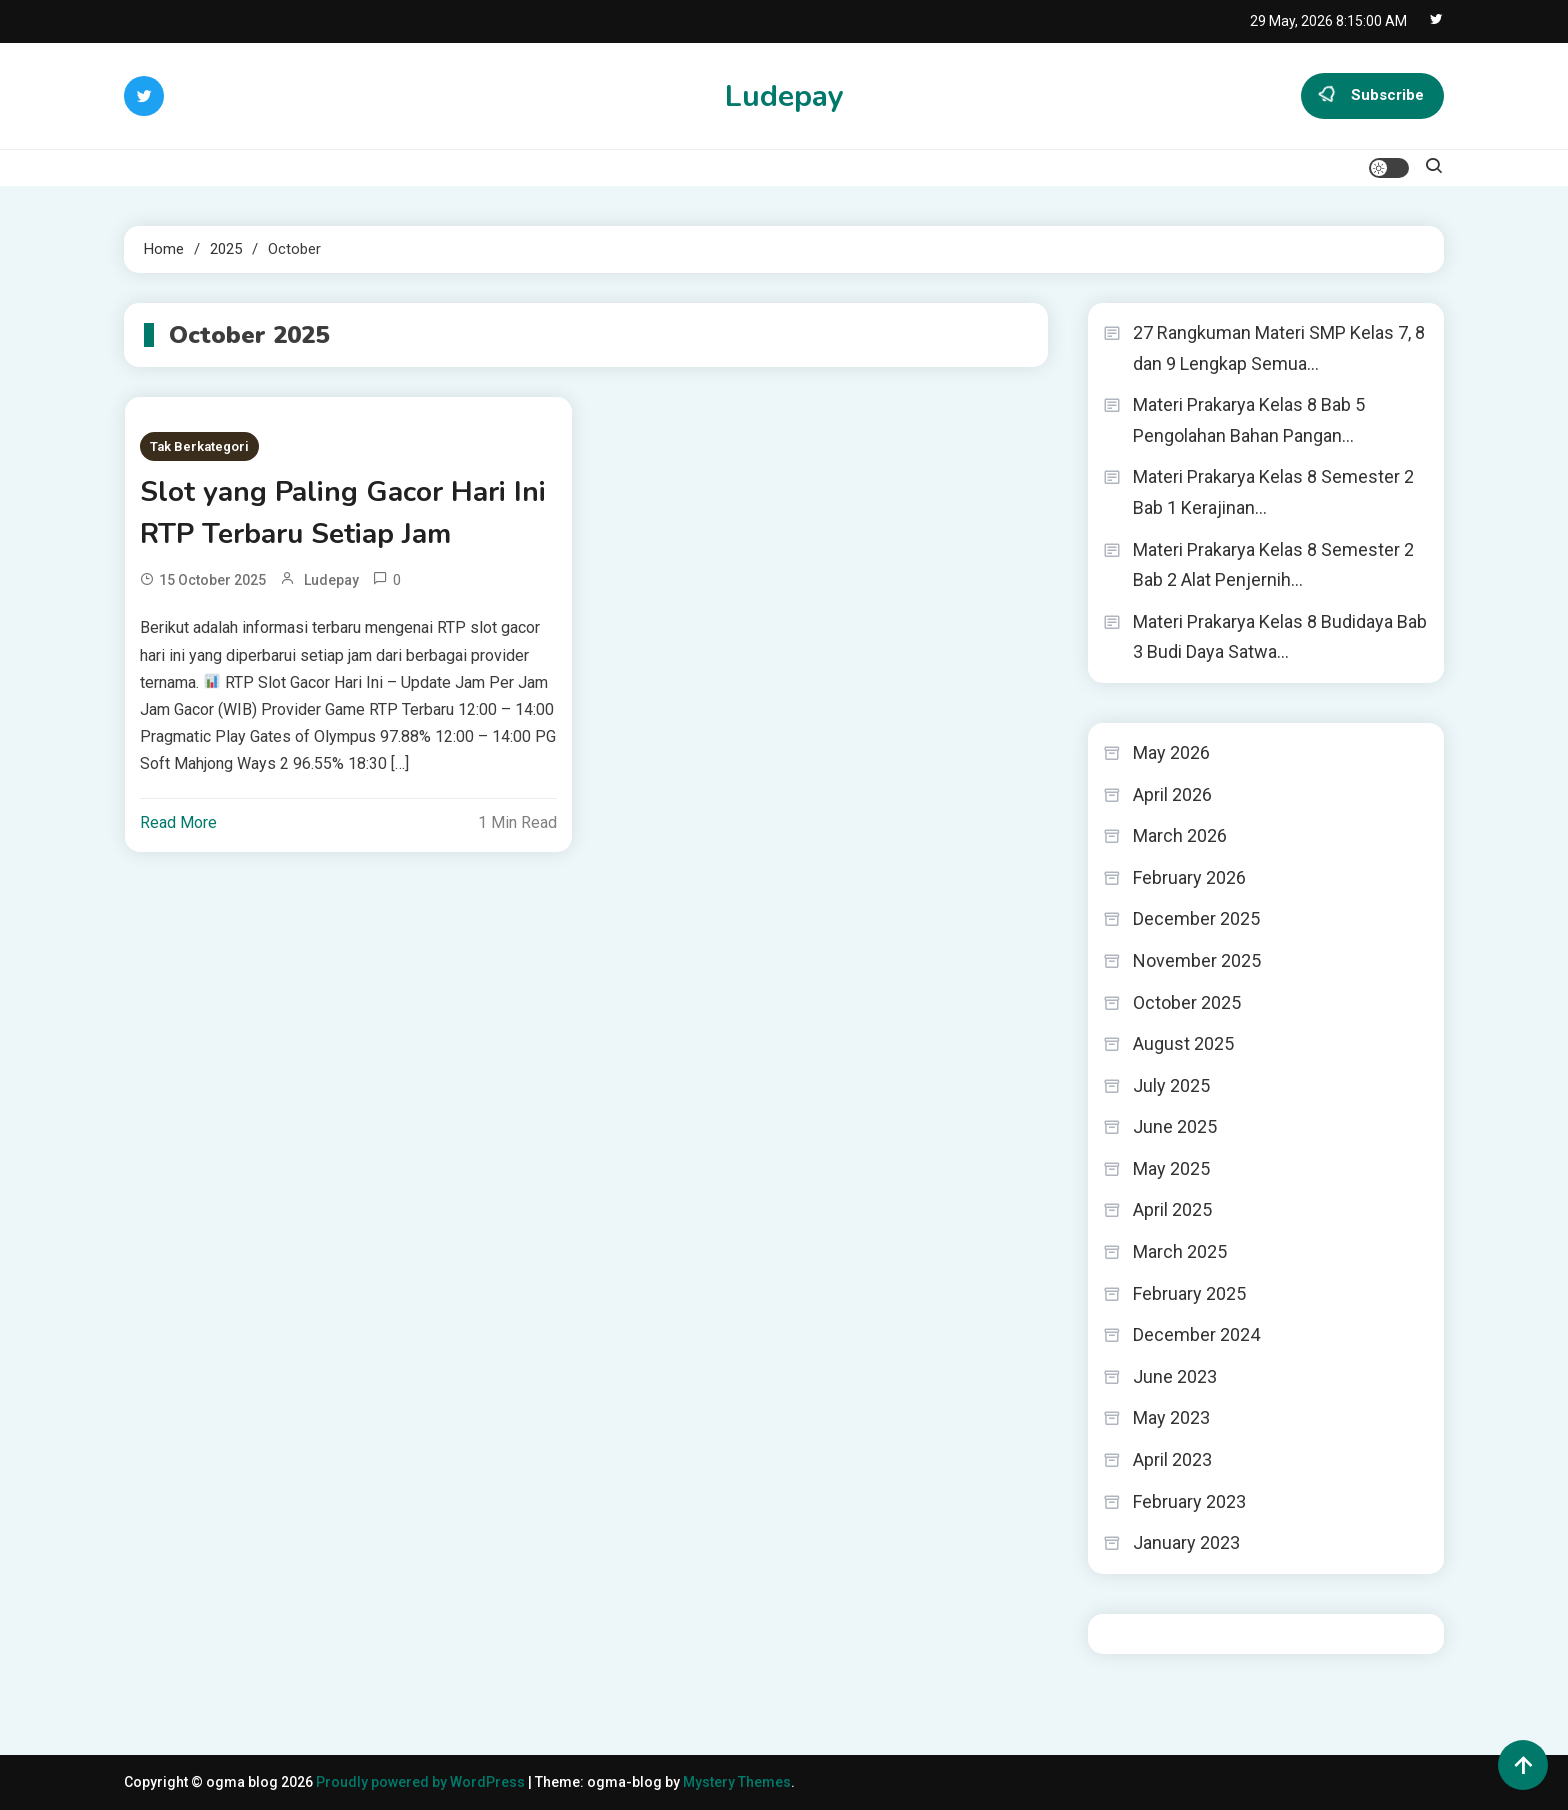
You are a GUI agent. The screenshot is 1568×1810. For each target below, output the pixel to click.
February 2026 (1189, 877)
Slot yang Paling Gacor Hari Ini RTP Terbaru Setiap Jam (343, 513)
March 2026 (1180, 835)
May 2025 (1171, 1168)
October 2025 (1187, 1002)
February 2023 (1189, 1501)
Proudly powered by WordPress (422, 1782)
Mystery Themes (737, 1782)
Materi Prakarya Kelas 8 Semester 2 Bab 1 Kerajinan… (1273, 492)
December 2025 (1196, 918)
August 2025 (1183, 1043)
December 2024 (1196, 1334)
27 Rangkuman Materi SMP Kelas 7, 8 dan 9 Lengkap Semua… (1279, 348)
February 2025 (1189, 1293)
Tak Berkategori (199, 446)
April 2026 (1172, 794)
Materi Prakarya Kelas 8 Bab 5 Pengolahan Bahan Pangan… (1249, 420)
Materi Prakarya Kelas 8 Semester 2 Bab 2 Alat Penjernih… (1273, 565)
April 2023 (1172, 1459)
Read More (178, 822)
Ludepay (784, 96)
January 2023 (1186, 1542)
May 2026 (1171, 752)
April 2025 (1172, 1209)
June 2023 (1175, 1376)
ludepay (331, 580)
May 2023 (1171, 1417)
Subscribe (1372, 96)
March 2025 (1180, 1251)
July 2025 (1171, 1085)
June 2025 (1175, 1126)
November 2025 (1197, 960)
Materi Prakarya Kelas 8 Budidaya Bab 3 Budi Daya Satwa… (1280, 637)
